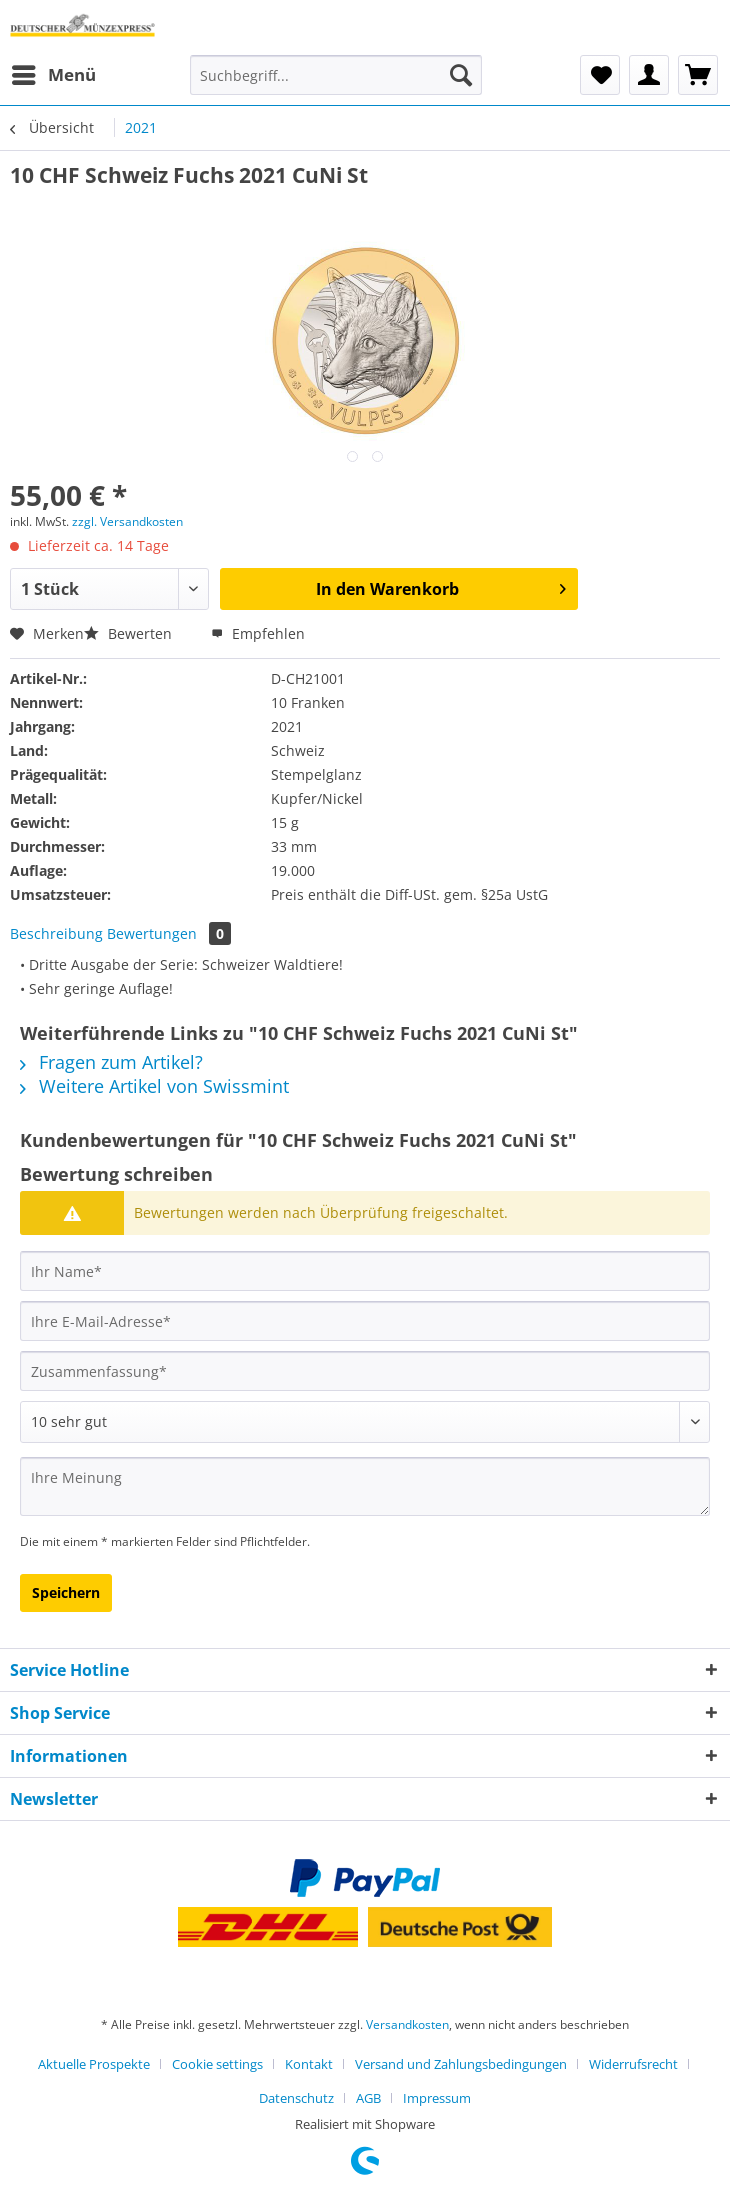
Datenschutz (296, 2098)
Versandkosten (407, 2024)
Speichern (66, 1592)
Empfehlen (258, 633)
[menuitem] (53, 75)
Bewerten (130, 633)
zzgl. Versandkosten (127, 521)
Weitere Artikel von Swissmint (154, 1086)
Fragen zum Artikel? (111, 1062)
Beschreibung (56, 933)
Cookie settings (217, 2064)
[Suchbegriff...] (336, 75)
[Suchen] (461, 75)
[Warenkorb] (698, 75)
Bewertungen (169, 933)
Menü (54, 72)
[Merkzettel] (600, 75)
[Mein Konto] (649, 75)
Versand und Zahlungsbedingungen (461, 2064)
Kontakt (309, 2064)
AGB (368, 2098)
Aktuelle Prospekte (94, 2064)
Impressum (437, 2098)
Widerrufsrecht (633, 2064)
